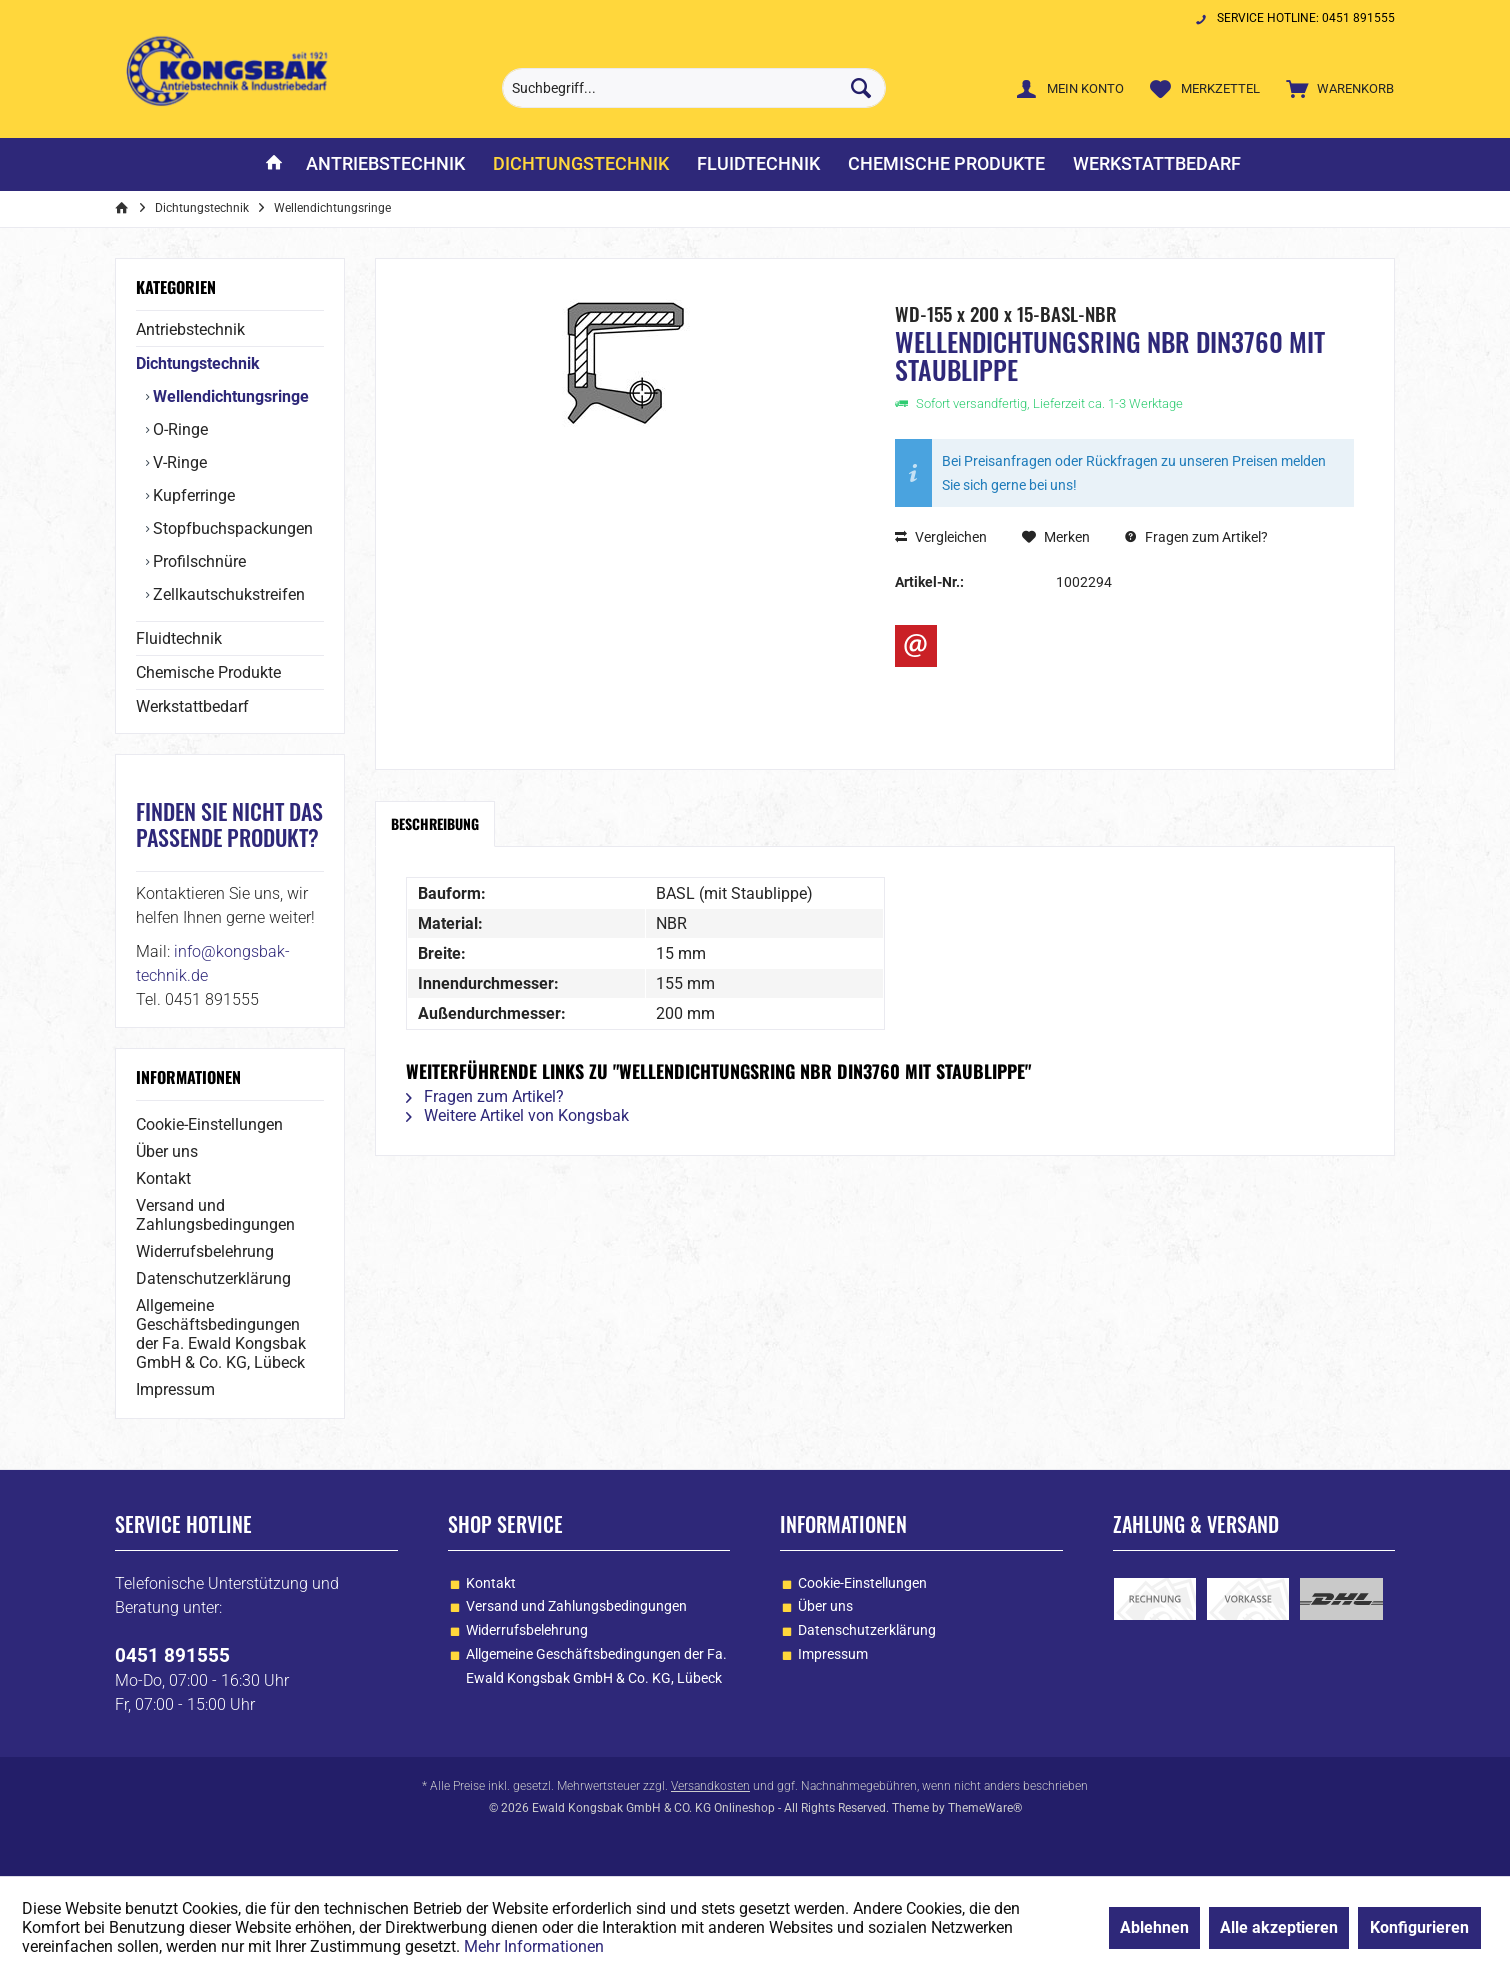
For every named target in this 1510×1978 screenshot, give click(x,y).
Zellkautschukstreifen (227, 594)
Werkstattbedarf (192, 706)
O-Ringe (178, 429)
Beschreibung (435, 823)
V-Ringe (178, 462)
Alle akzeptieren (1279, 1927)
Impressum (175, 1389)
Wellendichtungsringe (229, 396)
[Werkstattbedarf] (1157, 164)
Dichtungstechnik (198, 363)
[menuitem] (1335, 88)
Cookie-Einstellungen (209, 1124)
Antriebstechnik (190, 329)
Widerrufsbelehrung (205, 1251)
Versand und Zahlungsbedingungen (215, 1215)
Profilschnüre (197, 561)
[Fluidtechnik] (758, 164)
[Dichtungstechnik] (581, 164)
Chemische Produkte (208, 672)
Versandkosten (710, 1786)
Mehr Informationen (534, 1946)
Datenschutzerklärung (213, 1278)
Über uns (167, 1151)
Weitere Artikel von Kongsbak (517, 1115)
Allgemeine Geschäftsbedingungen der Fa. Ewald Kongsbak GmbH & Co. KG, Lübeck (221, 1334)
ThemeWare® (985, 1808)
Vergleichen (941, 537)
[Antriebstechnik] (385, 164)
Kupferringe (192, 495)
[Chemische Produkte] (946, 164)
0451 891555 (172, 1655)
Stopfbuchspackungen (231, 528)
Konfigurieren (1419, 1927)
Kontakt (163, 1178)
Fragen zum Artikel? (1196, 537)
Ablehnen (1154, 1927)
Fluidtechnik (179, 638)
